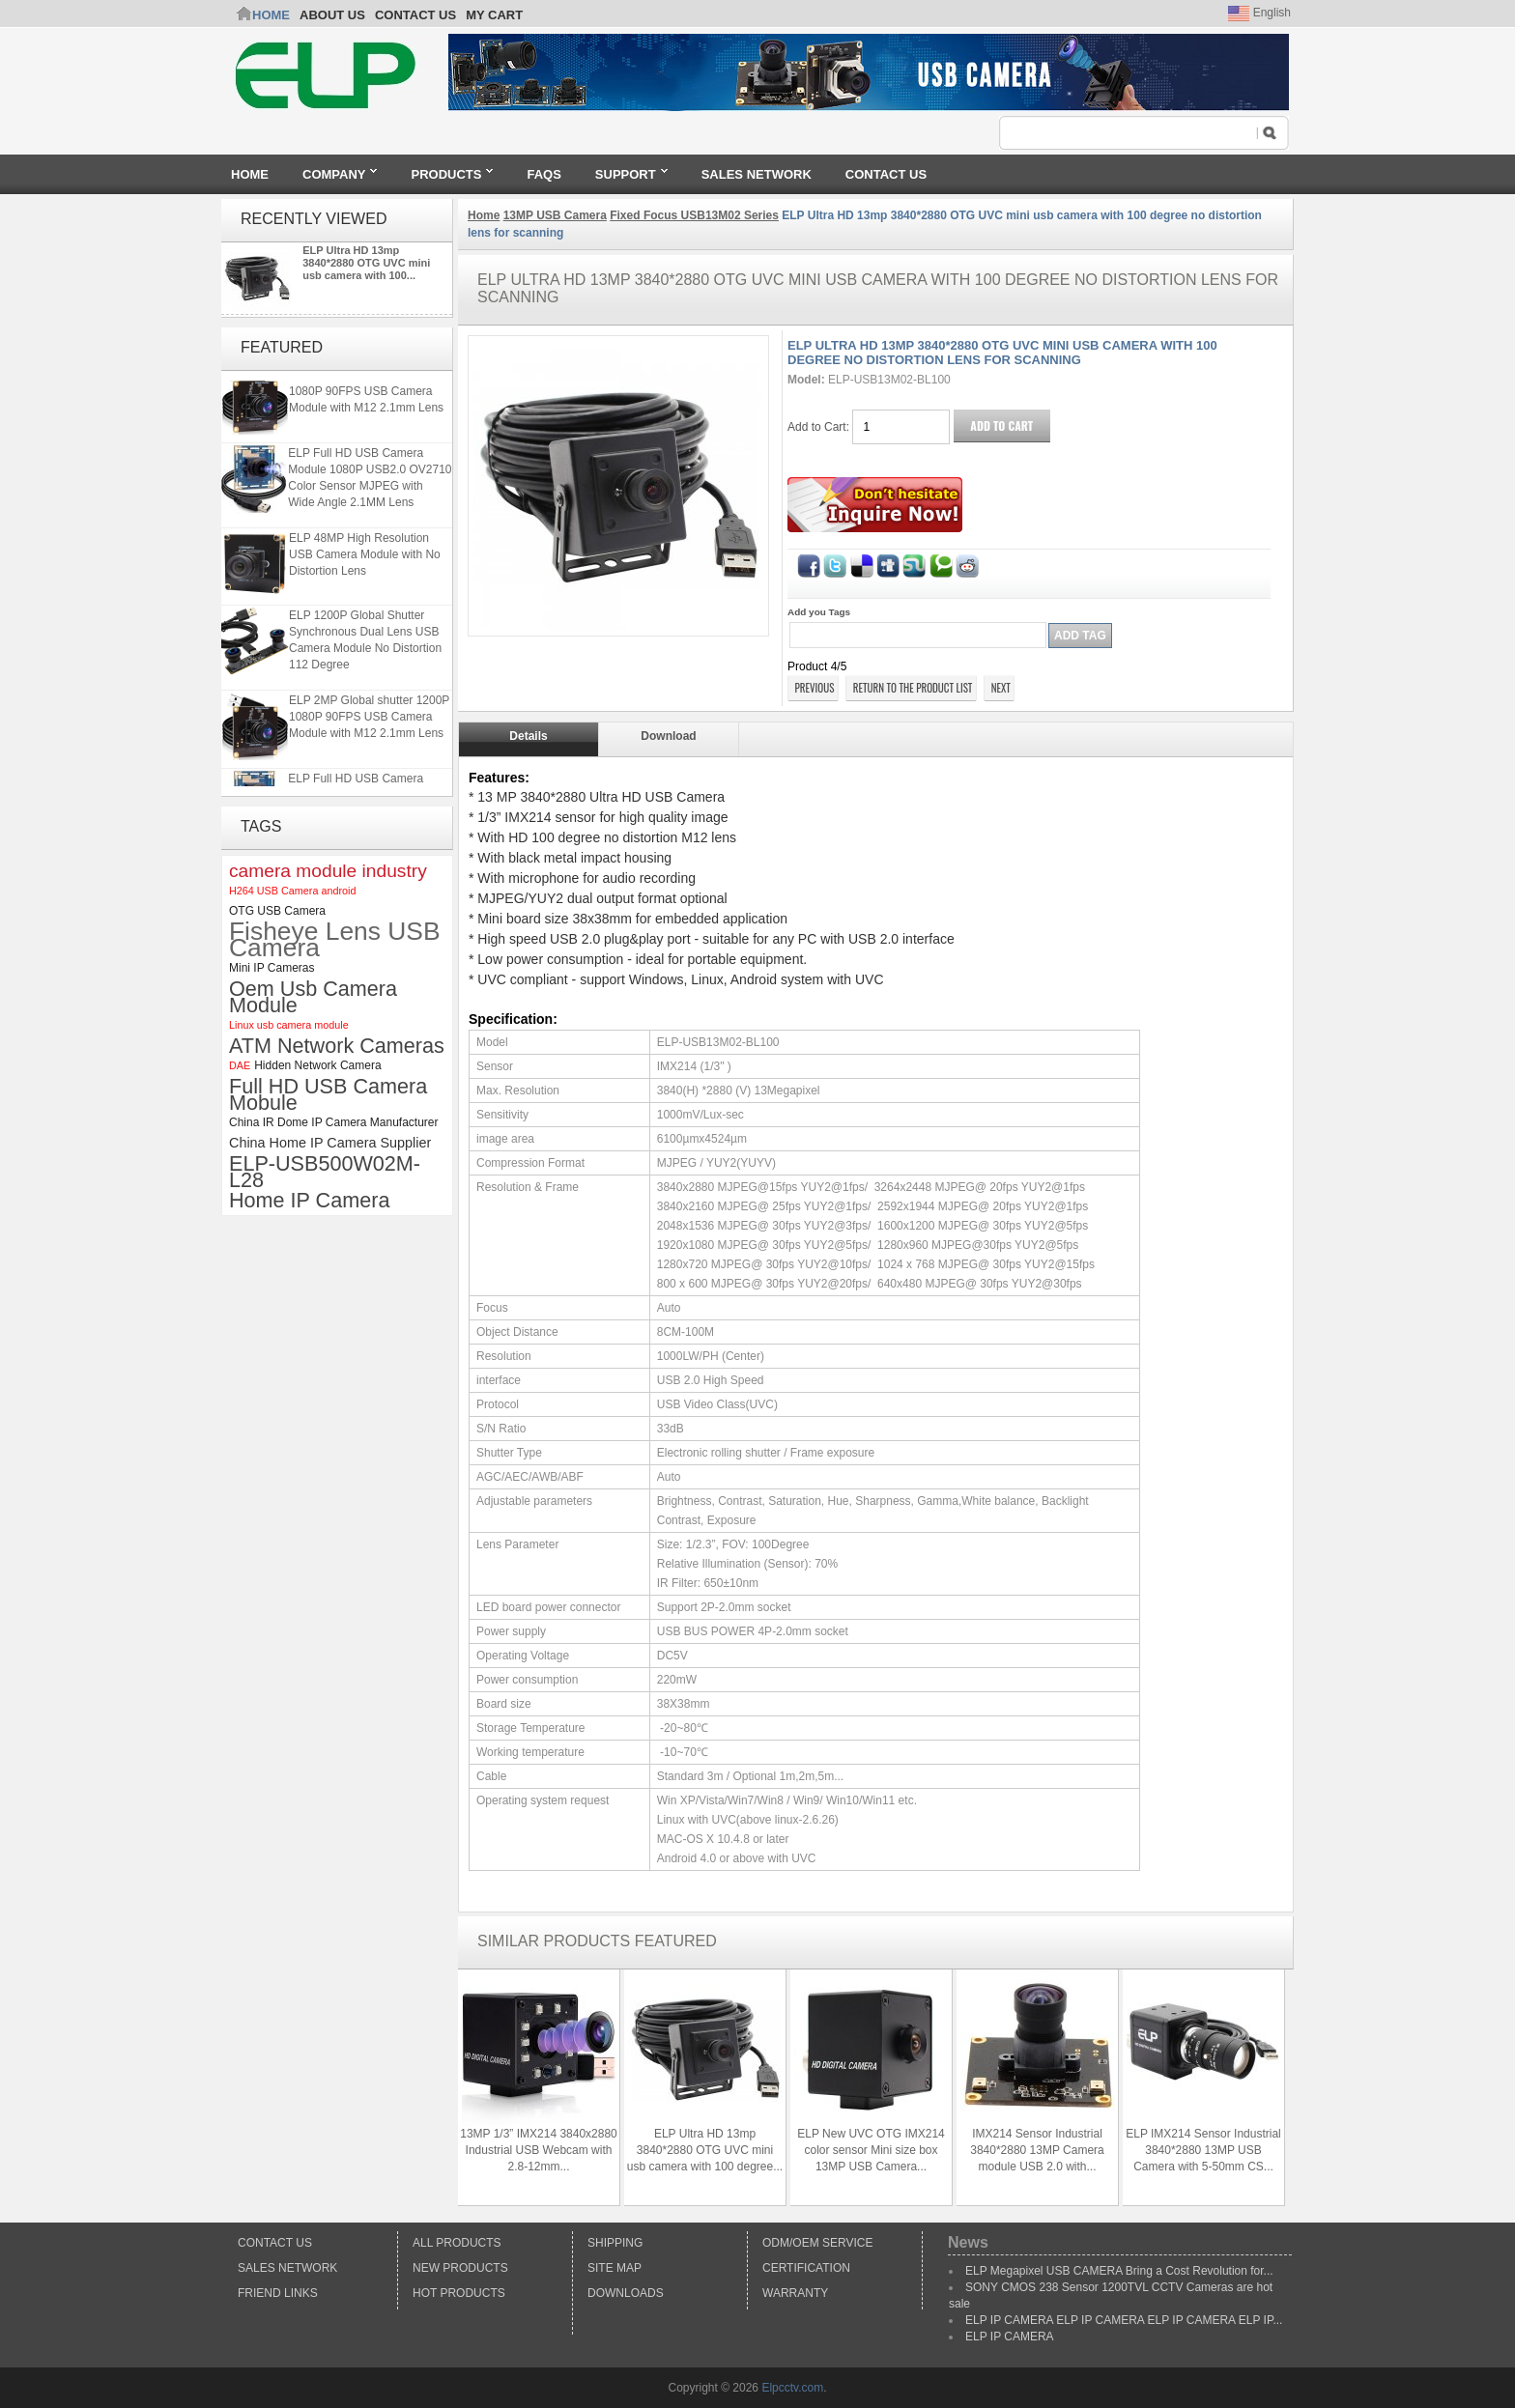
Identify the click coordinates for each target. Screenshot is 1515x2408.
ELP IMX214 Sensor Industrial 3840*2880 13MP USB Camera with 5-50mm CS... (1203, 2150)
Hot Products (459, 2293)
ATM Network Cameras (336, 1045)
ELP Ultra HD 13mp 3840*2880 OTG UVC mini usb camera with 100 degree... (705, 2150)
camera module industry (328, 871)
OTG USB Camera (277, 911)
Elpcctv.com (792, 2387)
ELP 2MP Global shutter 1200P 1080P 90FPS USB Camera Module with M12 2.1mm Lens (369, 395)
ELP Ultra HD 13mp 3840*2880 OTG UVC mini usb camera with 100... (366, 262)
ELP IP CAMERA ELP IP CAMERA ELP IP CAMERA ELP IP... (1123, 2320)
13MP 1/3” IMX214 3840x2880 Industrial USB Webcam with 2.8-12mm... (538, 2150)
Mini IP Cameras (271, 968)
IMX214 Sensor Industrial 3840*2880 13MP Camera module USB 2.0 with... (1037, 2150)
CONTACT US (415, 15)
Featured (282, 347)
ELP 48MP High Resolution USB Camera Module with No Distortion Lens (365, 558)
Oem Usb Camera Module (313, 996)
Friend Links (278, 2293)
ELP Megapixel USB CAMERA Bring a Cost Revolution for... (1119, 2271)
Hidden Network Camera (317, 1065)
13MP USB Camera (555, 215)
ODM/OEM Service (817, 2243)
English (1259, 12)
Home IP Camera (309, 1200)
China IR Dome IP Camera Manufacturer (334, 1122)
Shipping (615, 2243)
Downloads (625, 2293)
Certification (806, 2268)
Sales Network (287, 2268)
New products (460, 2268)
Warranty (795, 2293)
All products (457, 2243)
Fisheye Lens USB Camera (335, 939)
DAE (239, 1065)
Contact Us (275, 2243)
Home (271, 15)
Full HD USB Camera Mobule (328, 1094)
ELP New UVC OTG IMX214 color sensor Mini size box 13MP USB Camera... (871, 2150)
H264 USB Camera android (292, 890)
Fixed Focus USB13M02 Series (694, 215)
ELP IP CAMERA (1009, 2336)
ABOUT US (332, 15)
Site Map (614, 2268)
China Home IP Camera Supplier (330, 1142)
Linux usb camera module (289, 1025)
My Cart (494, 15)
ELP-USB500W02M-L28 (324, 1171)
